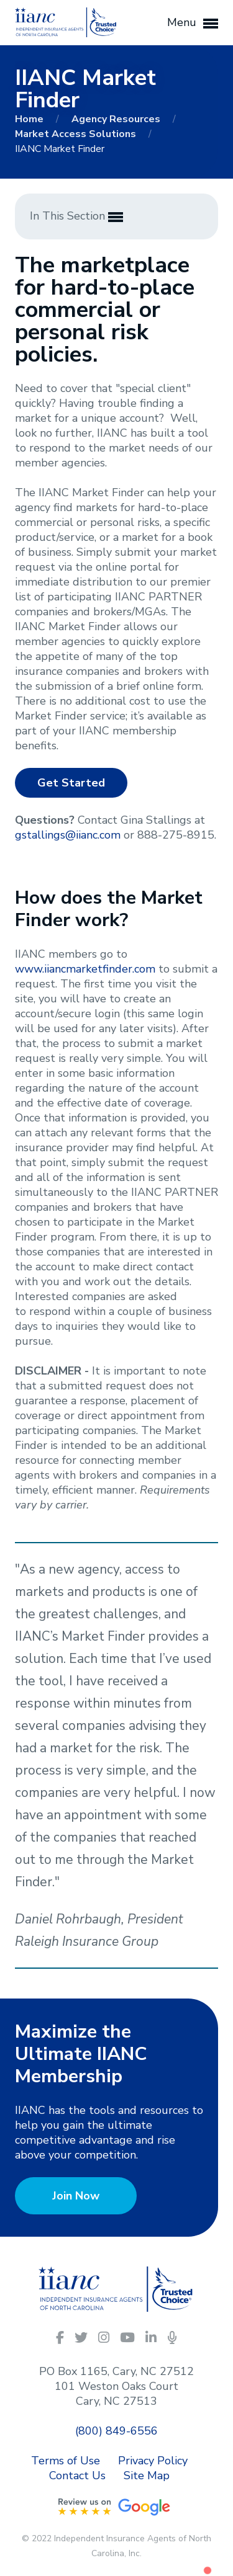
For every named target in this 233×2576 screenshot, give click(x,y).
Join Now (75, 2195)
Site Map (147, 2475)
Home (30, 119)
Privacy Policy (153, 2460)
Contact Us (77, 2475)
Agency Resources (117, 119)
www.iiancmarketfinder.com (85, 968)
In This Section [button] (76, 216)
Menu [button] (192, 23)
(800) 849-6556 (116, 2430)
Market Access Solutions (77, 134)
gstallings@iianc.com (68, 834)
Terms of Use (65, 2460)
